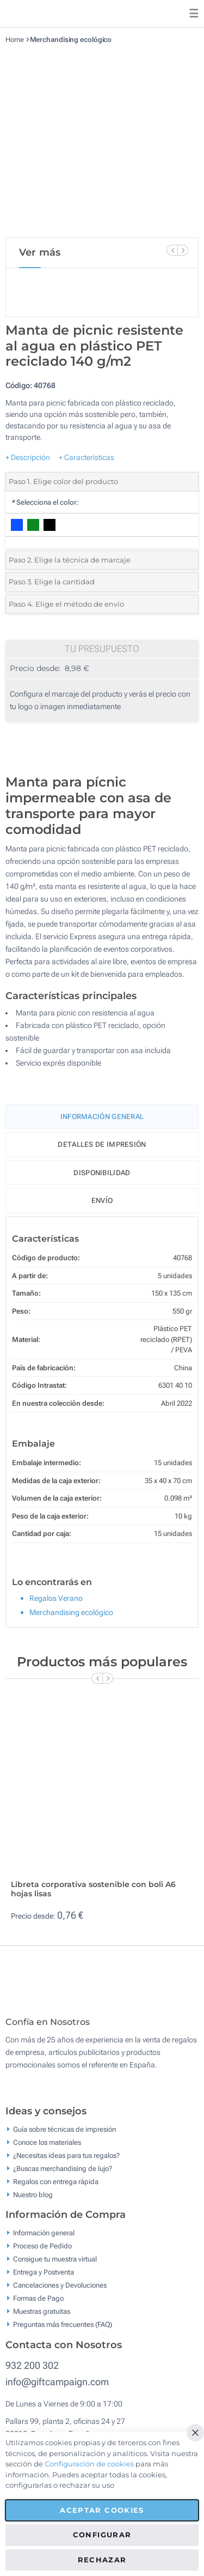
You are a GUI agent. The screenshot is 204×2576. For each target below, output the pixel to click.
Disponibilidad (101, 1173)
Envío (102, 1200)
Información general (44, 2240)
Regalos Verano (56, 1598)
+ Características (86, 457)
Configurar (102, 2534)
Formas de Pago (38, 2306)
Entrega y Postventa (43, 2280)
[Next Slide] (182, 250)
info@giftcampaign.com (57, 2390)
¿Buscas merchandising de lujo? (62, 2176)
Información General (102, 1116)
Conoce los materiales (47, 2150)
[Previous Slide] (171, 250)
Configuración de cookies (89, 2463)
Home (14, 39)
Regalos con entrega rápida (55, 2189)
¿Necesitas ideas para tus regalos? (66, 2163)
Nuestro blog (33, 2202)
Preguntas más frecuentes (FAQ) (62, 2332)
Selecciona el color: (45, 502)
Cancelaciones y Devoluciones (60, 2293)
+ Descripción (27, 457)
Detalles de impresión (102, 1144)
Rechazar (102, 2559)
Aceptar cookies (102, 2510)
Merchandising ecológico (71, 39)
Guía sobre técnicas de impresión (64, 2137)
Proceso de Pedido (42, 2254)
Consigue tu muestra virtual (55, 2267)
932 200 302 (32, 2373)
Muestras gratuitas (41, 2319)
